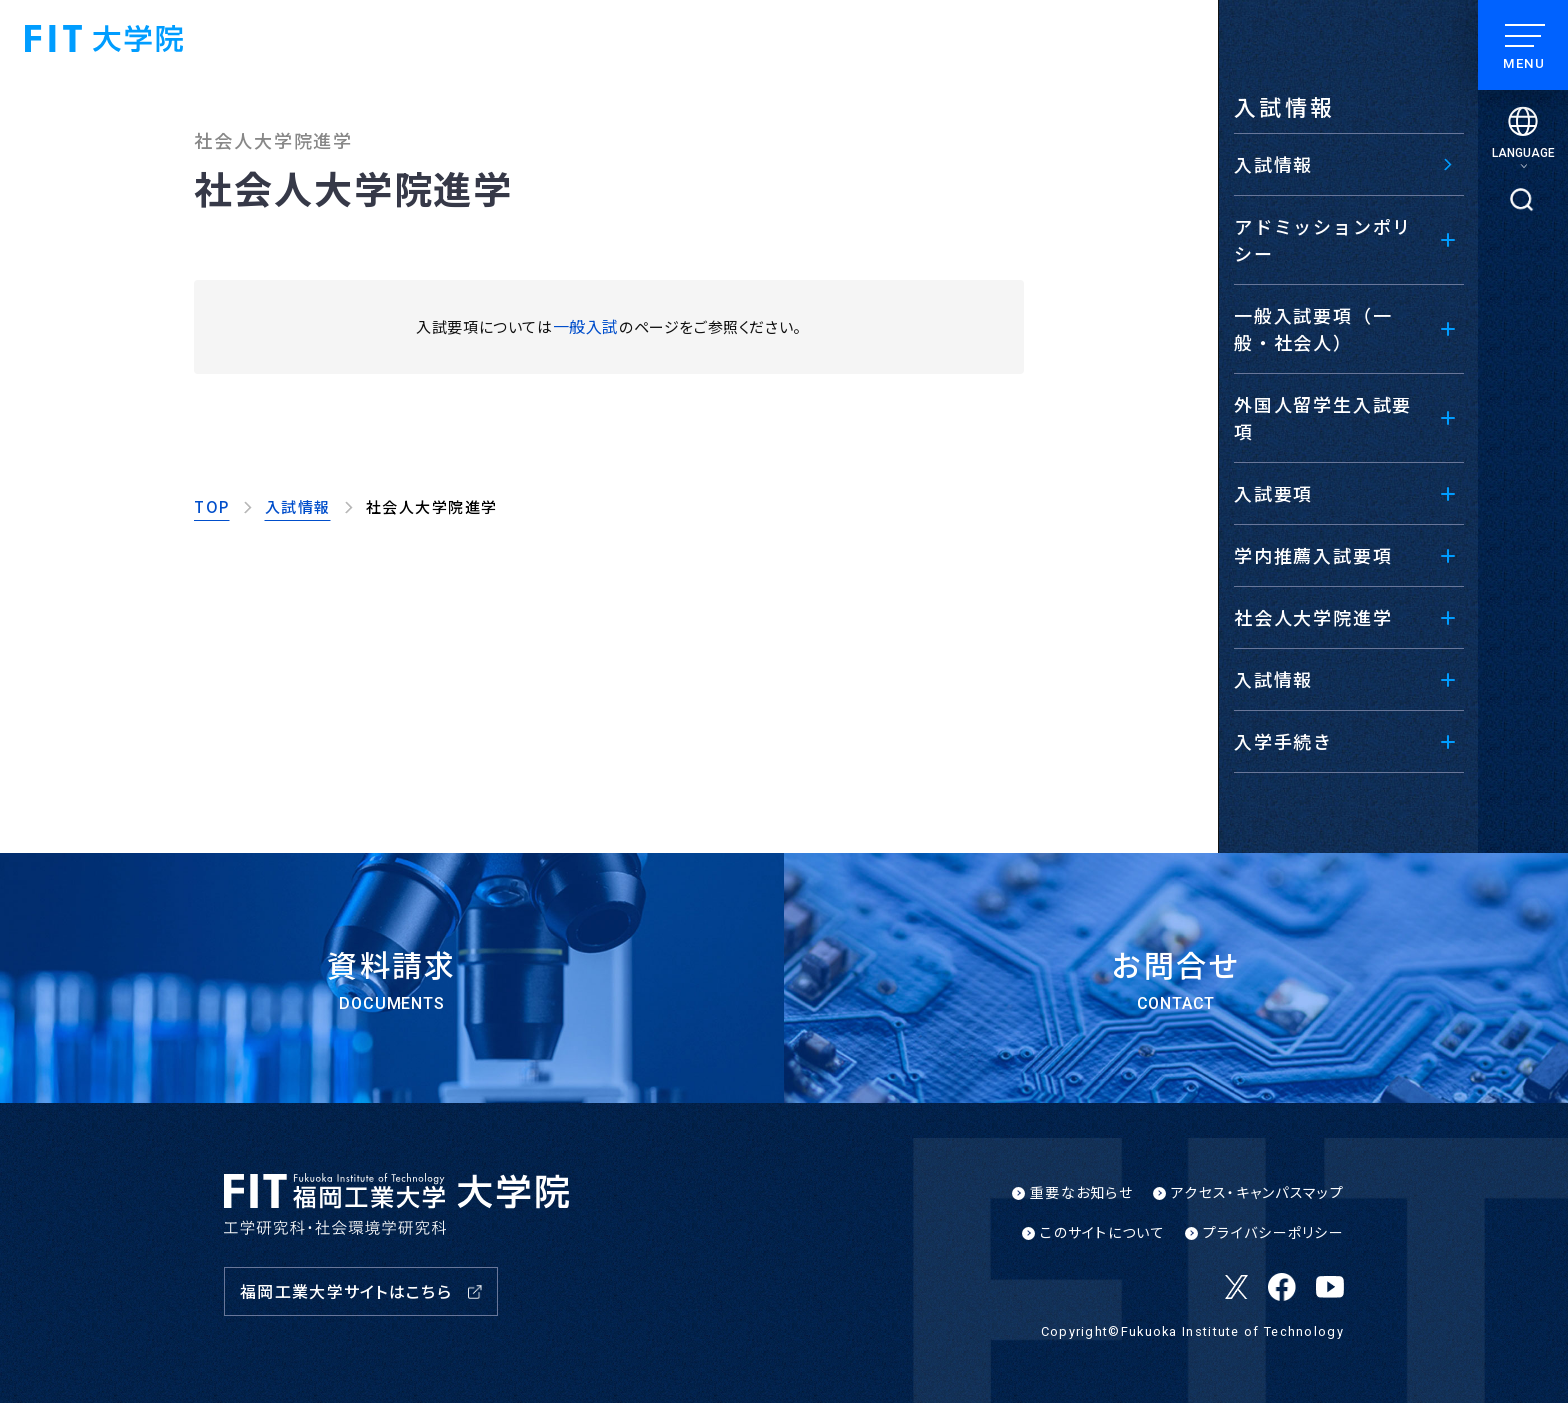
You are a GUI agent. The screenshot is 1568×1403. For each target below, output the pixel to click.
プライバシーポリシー (1273, 1232)
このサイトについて (1102, 1232)
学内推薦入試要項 (1313, 555)
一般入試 (586, 326)
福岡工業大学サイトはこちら (346, 1291)
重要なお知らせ (1081, 1192)
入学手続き (1283, 741)
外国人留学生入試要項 (1323, 417)
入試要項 (1273, 493)
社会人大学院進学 (1313, 617)
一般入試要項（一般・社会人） (1313, 328)
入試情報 (1273, 679)
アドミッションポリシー (1323, 239)
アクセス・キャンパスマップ (1257, 1192)
